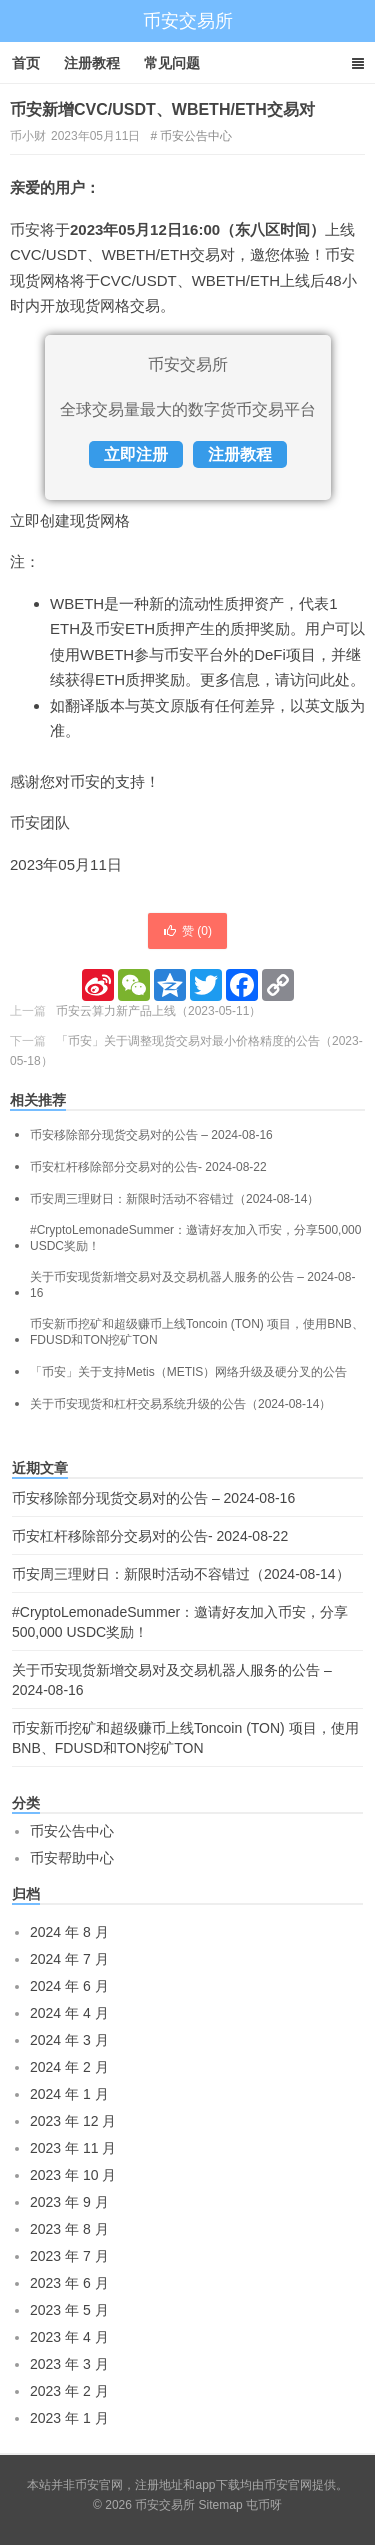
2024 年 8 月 (69, 1932)
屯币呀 (264, 2505)
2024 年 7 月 (69, 1959)
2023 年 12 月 (73, 2121)
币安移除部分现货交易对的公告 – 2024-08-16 (151, 1135)
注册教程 (92, 63)
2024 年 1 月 (69, 2094)
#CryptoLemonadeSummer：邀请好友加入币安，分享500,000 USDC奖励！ (195, 1238)
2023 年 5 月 (69, 2310)
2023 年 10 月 (73, 2175)
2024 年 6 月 (69, 1986)
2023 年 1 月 (69, 2418)
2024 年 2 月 (69, 2067)
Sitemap (221, 2505)
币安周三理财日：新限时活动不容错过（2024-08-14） (174, 1199)
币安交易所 (188, 21)
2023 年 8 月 (69, 2229)
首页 (26, 63)
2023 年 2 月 (69, 2391)
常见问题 (172, 63)
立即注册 (136, 454)
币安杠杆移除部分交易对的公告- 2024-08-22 (148, 1167)
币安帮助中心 (72, 1858)
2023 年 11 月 (73, 2148)
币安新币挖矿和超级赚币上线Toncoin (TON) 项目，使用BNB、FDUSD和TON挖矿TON (197, 1332)
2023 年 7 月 (69, 2256)
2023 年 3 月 (69, 2364)
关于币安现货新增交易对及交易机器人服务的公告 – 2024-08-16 (192, 1285)
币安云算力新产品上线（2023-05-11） (158, 1011)
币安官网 (288, 2485)
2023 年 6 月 (69, 2283)
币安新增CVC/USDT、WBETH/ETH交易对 (162, 109)
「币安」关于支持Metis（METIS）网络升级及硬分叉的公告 (188, 1372)
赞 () (187, 931)
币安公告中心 (196, 136)
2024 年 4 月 (69, 2013)
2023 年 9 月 (69, 2202)
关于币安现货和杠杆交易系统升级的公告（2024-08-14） (180, 1404)
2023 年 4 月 (69, 2337)
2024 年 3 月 (69, 2040)
